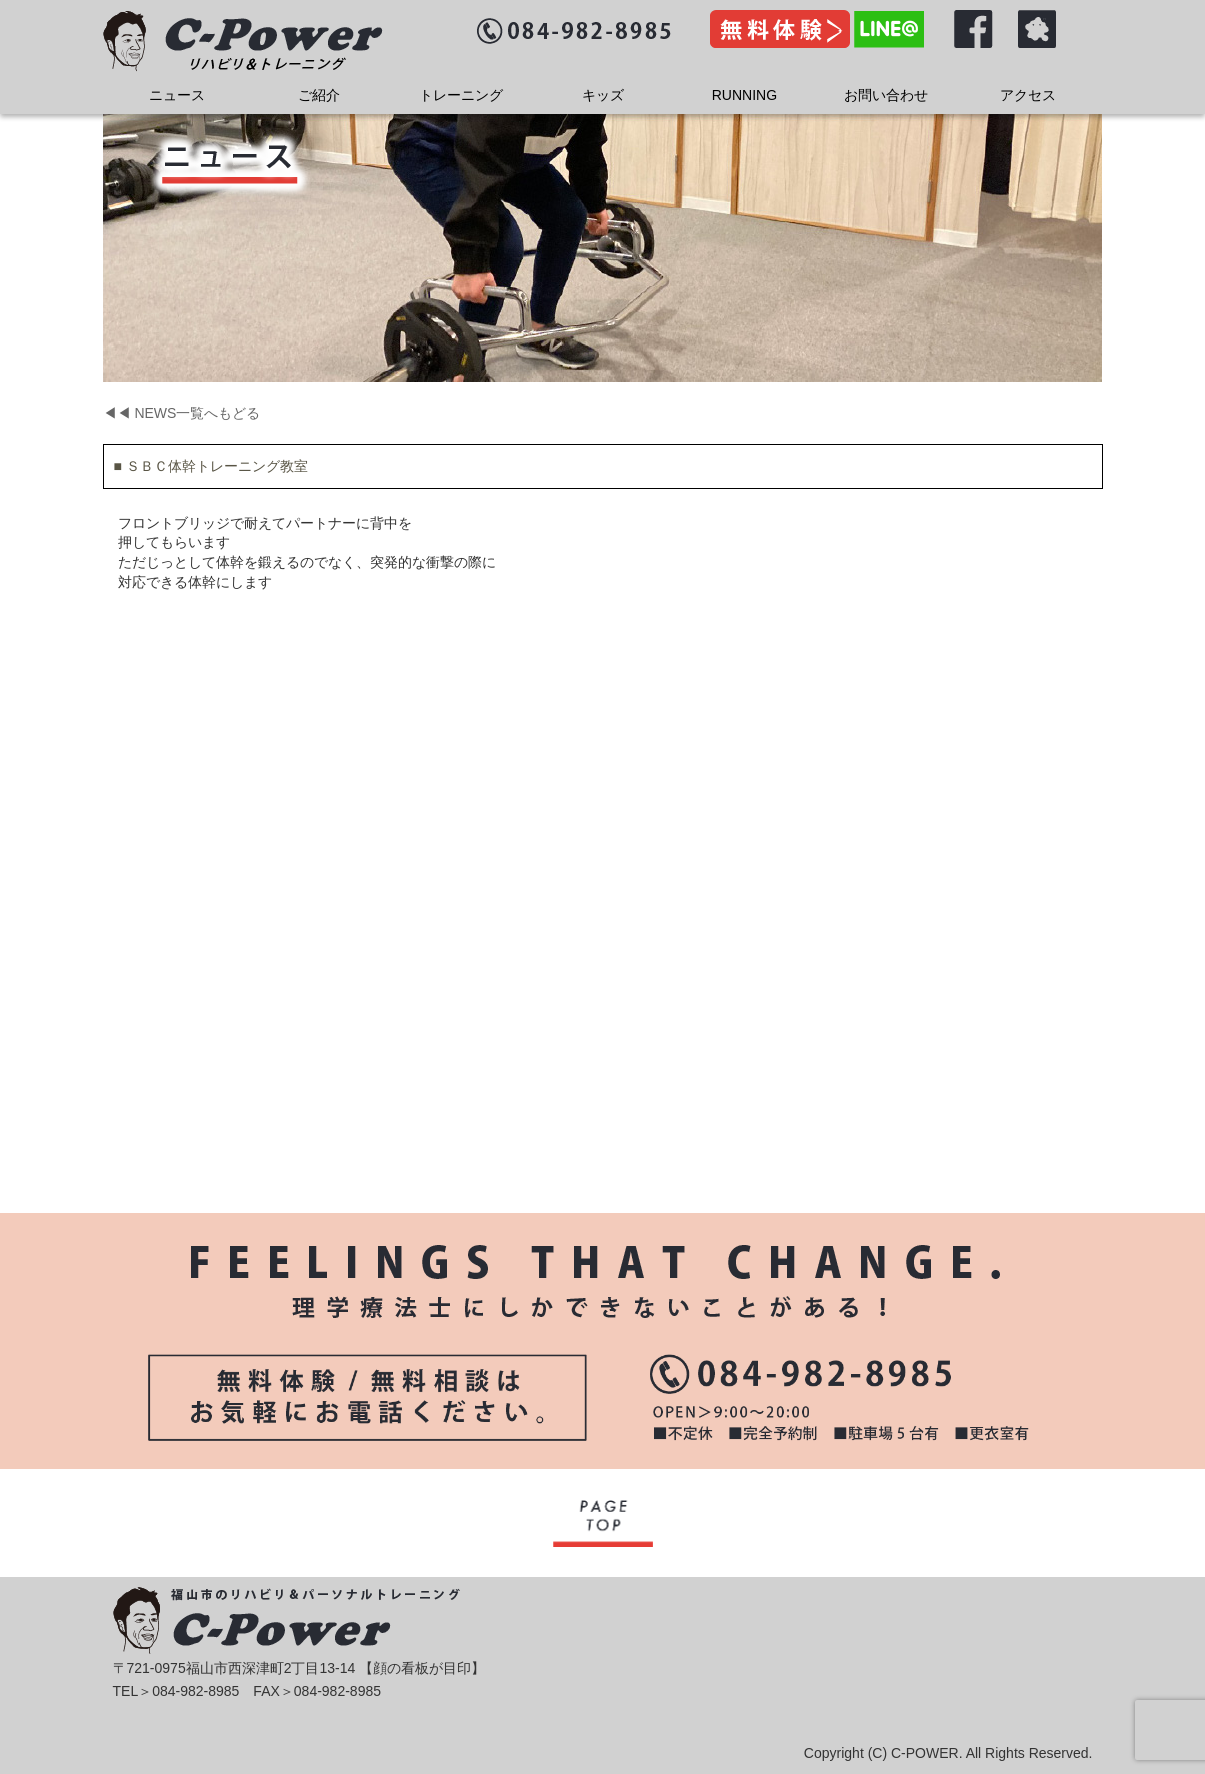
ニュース (177, 95)
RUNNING (744, 95)
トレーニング (461, 95)
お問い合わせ (886, 95)
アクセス (1028, 95)
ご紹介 (319, 95)
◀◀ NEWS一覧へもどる (182, 413)
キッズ (603, 95)
